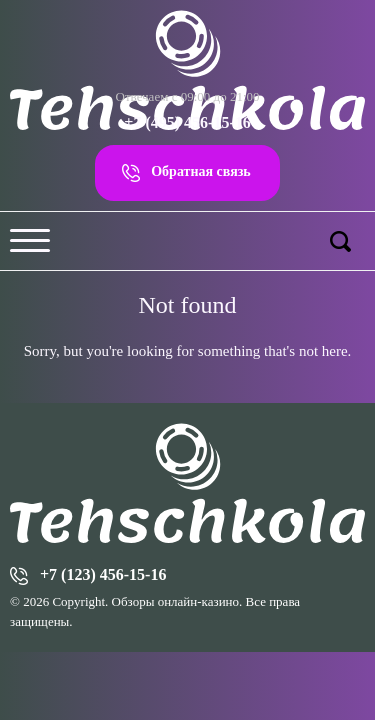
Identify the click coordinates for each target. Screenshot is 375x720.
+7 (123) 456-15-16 (103, 574)
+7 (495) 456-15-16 (187, 122)
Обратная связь (201, 171)
